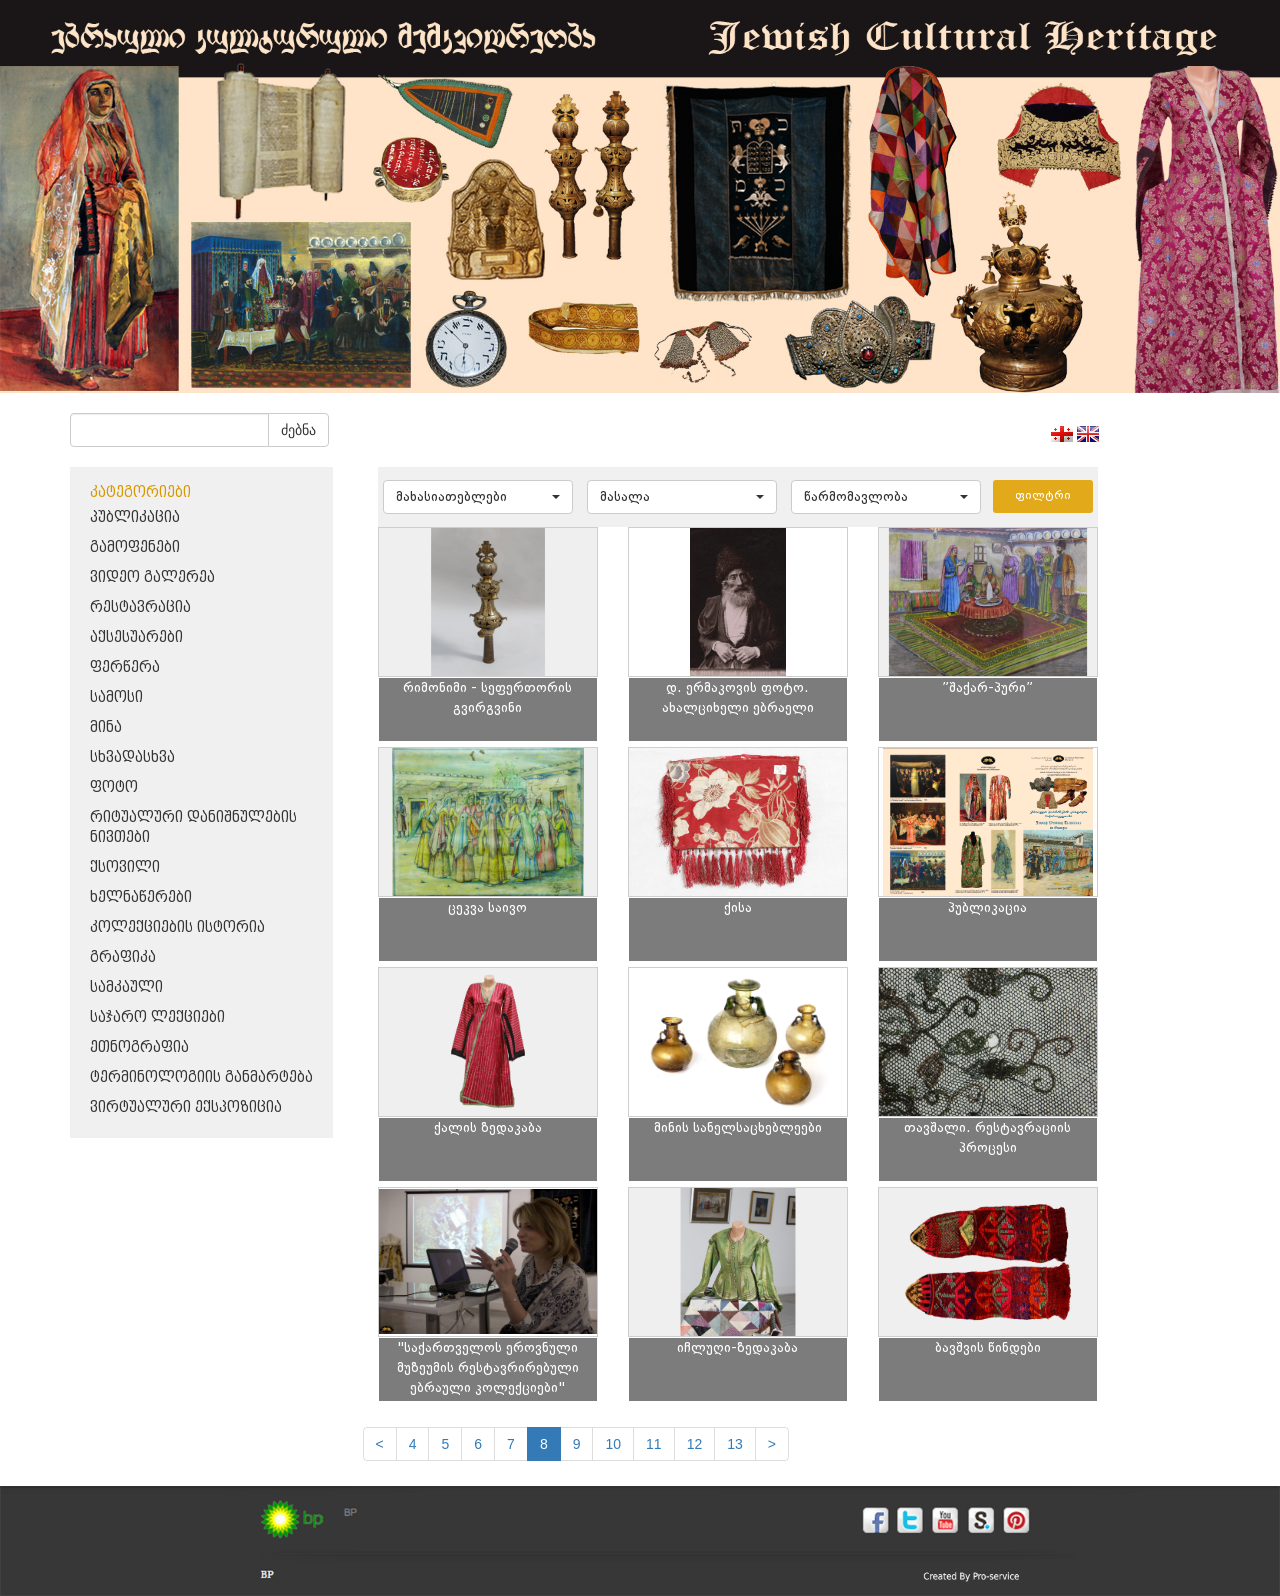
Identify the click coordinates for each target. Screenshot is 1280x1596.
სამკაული (126, 987)
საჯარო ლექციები (157, 1017)
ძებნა (298, 430)
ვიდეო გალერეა (152, 577)
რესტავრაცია (140, 607)
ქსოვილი (125, 867)
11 (654, 1444)
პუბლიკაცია (135, 517)
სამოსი (116, 697)
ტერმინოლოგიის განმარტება (201, 1077)
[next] (772, 1444)
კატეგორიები (140, 492)
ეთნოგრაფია (139, 1047)
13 (735, 1444)
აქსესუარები (136, 637)
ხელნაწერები (141, 897)
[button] (478, 497)
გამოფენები (135, 547)
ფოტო (114, 787)
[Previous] (380, 1444)
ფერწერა (125, 667)
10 (613, 1444)
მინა (106, 727)
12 (695, 1444)
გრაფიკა (123, 957)
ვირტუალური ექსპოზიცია (186, 1107)
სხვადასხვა (132, 757)
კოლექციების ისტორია (177, 927)
